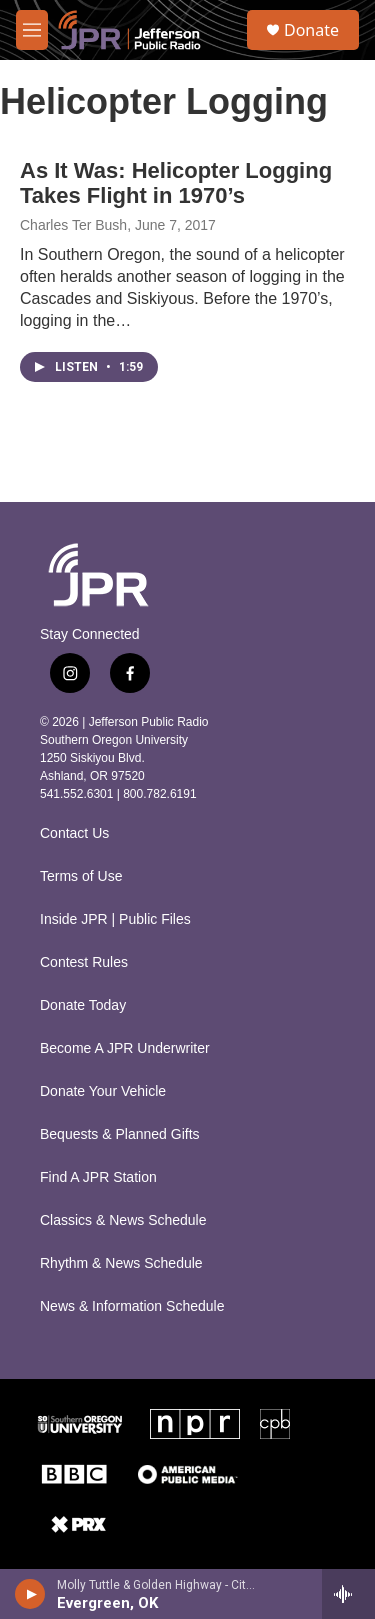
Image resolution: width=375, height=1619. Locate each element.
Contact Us (74, 833)
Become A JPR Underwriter (125, 1048)
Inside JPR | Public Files (115, 919)
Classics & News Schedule (123, 1220)
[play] (30, 1594)
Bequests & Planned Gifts (120, 1134)
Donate (311, 30)
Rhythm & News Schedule (121, 1263)
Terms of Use (81, 876)
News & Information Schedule (132, 1306)
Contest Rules (84, 962)
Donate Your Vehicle (103, 1091)
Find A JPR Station (98, 1177)
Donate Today (83, 1005)
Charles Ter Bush (73, 225)
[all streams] (348, 1594)
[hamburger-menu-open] (32, 30)
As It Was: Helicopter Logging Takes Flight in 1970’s (176, 183)
